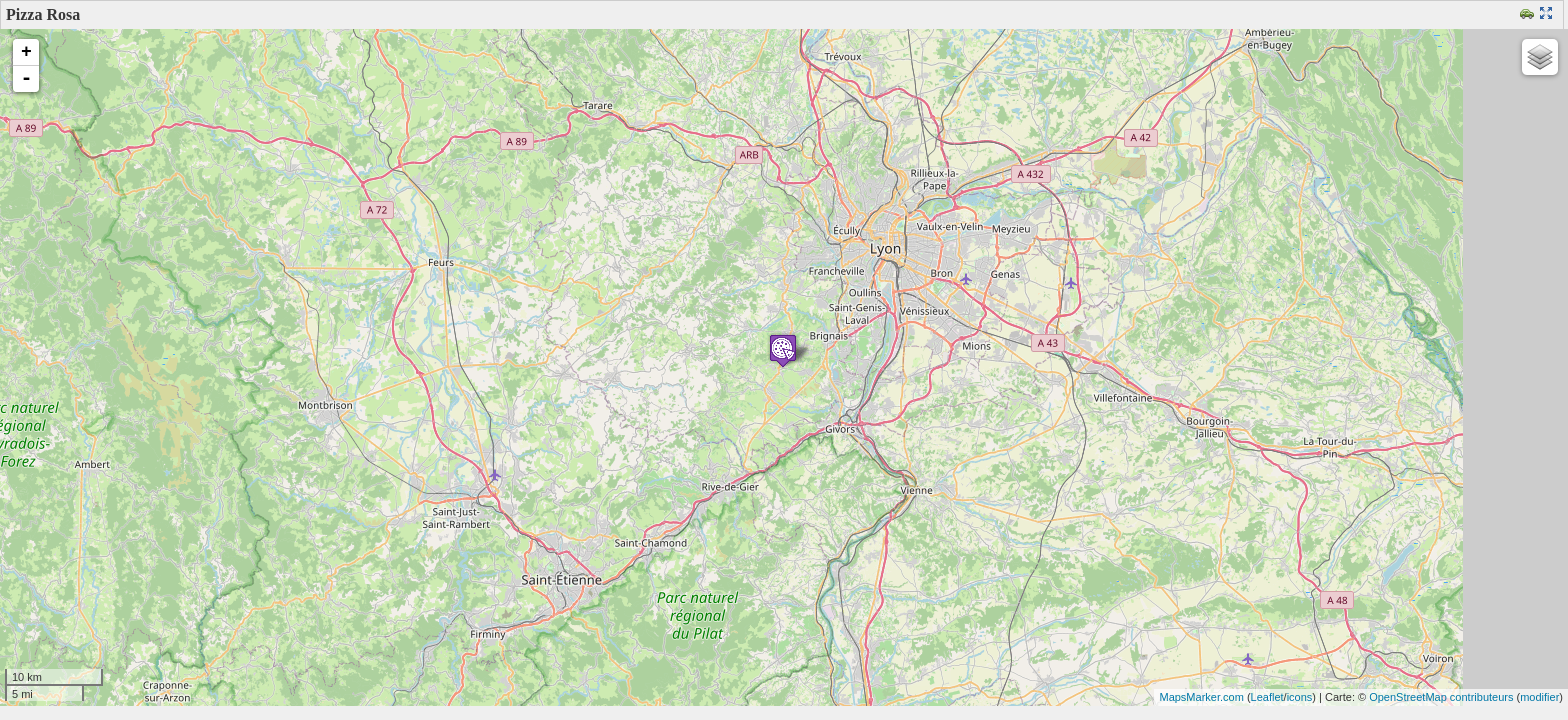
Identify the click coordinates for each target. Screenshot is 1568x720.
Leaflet (1267, 697)
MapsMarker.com (1201, 697)
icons (1300, 697)
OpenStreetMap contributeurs (1441, 697)
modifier (1539, 697)
